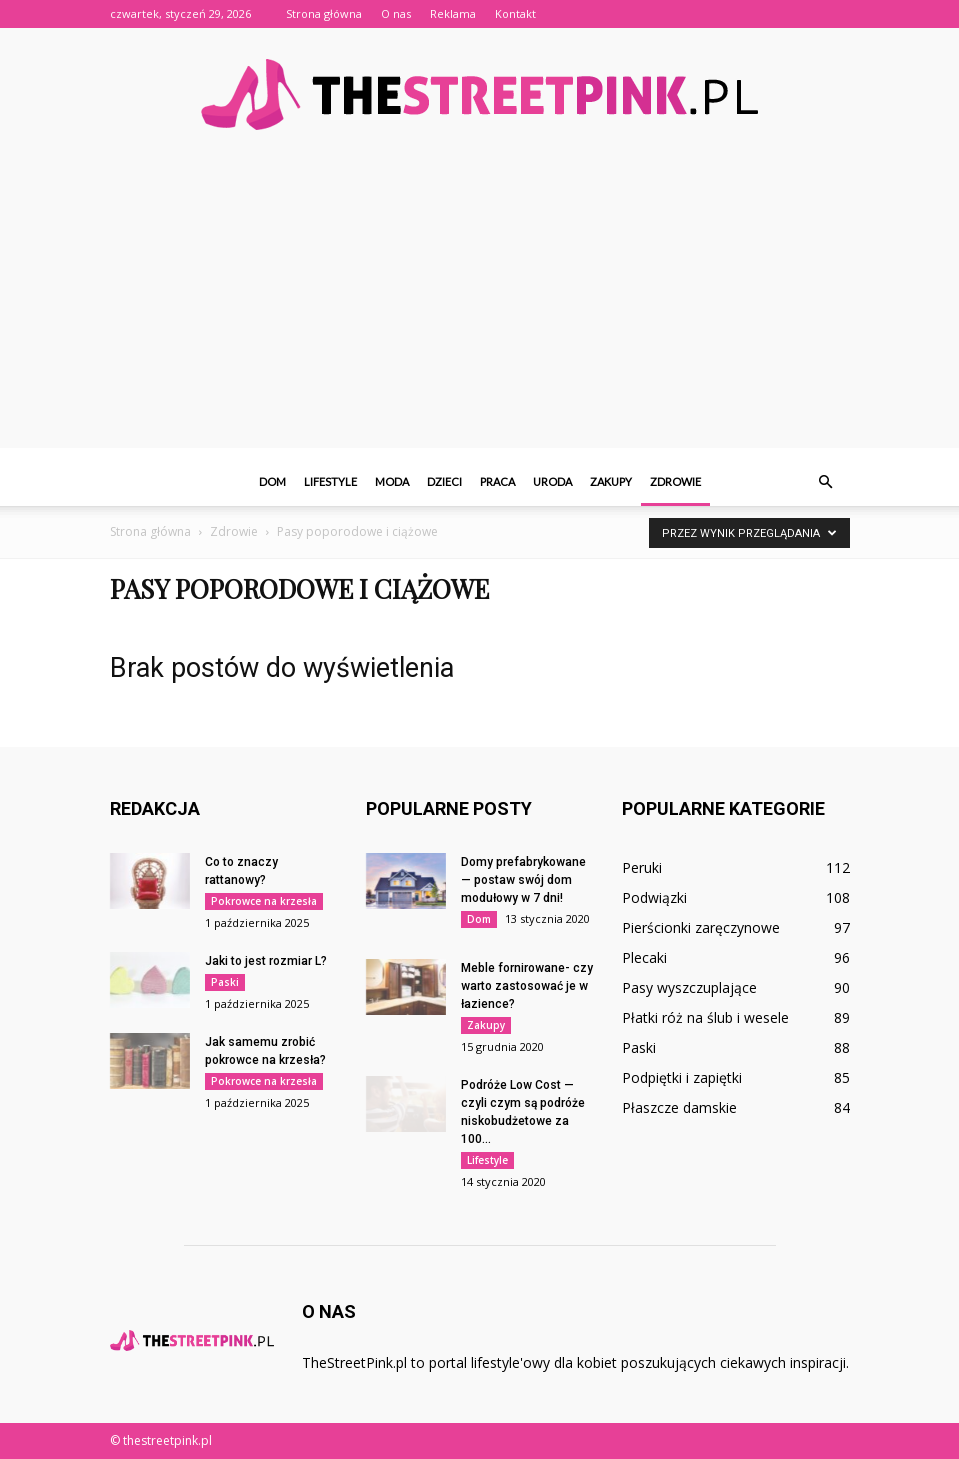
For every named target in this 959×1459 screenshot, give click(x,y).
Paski (225, 982)
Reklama (453, 13)
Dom (272, 481)
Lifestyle (330, 481)
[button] (826, 482)
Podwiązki (654, 897)
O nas (396, 13)
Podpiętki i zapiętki (682, 1077)
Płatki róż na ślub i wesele (705, 1017)
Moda (392, 481)
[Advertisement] (479, 308)
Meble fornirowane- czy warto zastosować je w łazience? (527, 986)
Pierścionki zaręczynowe (701, 927)
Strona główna (324, 13)
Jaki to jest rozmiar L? (266, 961)
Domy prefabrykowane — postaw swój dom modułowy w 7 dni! (523, 880)
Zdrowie (675, 481)
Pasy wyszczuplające (689, 987)
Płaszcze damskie (679, 1107)
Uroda (552, 481)
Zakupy (611, 481)
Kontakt (515, 13)
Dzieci (444, 481)
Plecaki (644, 957)
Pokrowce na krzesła (264, 901)
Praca (497, 481)
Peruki (642, 867)
